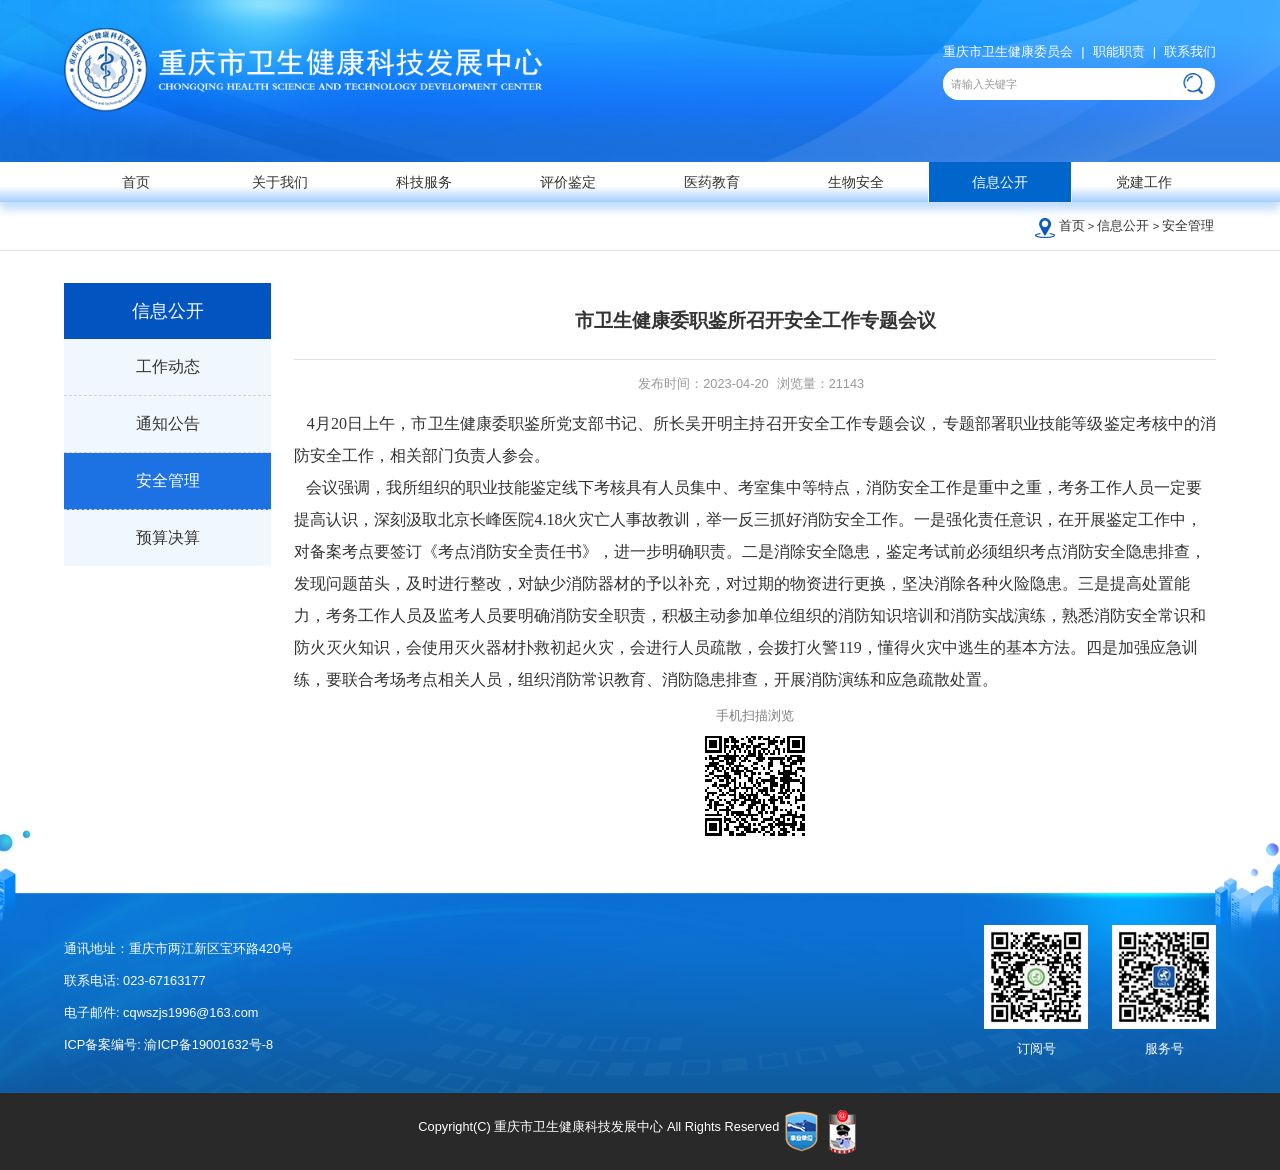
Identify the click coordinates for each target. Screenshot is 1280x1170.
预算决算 (168, 537)
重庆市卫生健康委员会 (1008, 51)
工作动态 (168, 366)
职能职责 (1119, 51)
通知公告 (168, 423)
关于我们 (280, 182)
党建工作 (1144, 182)
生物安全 (856, 182)
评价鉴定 (568, 182)
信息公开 (1000, 182)
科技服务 (424, 182)
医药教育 (712, 182)
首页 (136, 182)
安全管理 (1188, 225)
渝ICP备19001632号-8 (208, 1044)
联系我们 (1190, 51)
